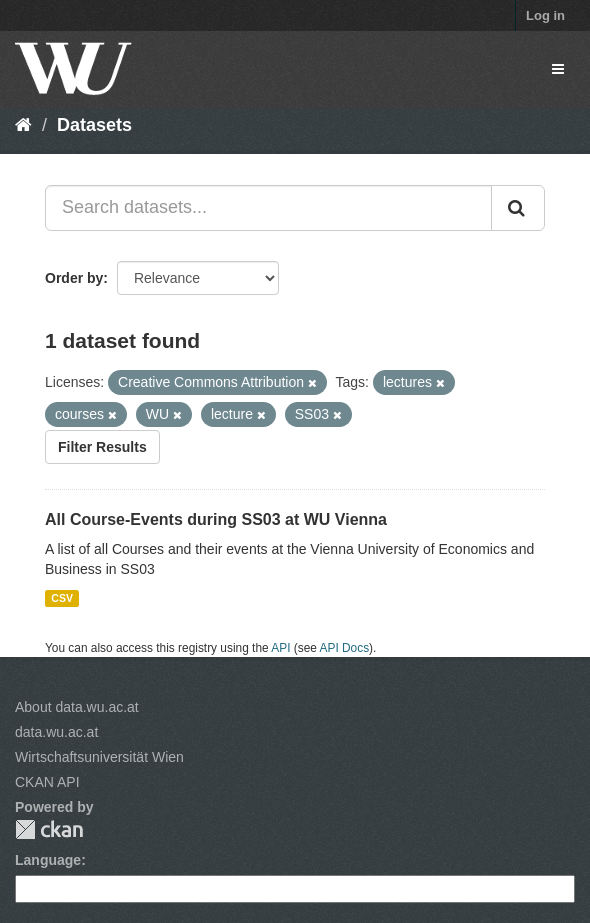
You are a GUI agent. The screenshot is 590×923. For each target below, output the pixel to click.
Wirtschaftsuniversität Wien (99, 757)
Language (48, 860)
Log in (545, 15)
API (280, 648)
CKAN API (47, 782)
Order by (74, 278)
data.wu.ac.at (56, 732)
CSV (62, 598)
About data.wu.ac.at (77, 707)
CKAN (49, 829)
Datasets (94, 125)
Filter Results (102, 447)
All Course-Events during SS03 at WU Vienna (216, 519)
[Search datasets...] (268, 208)
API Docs (345, 648)
